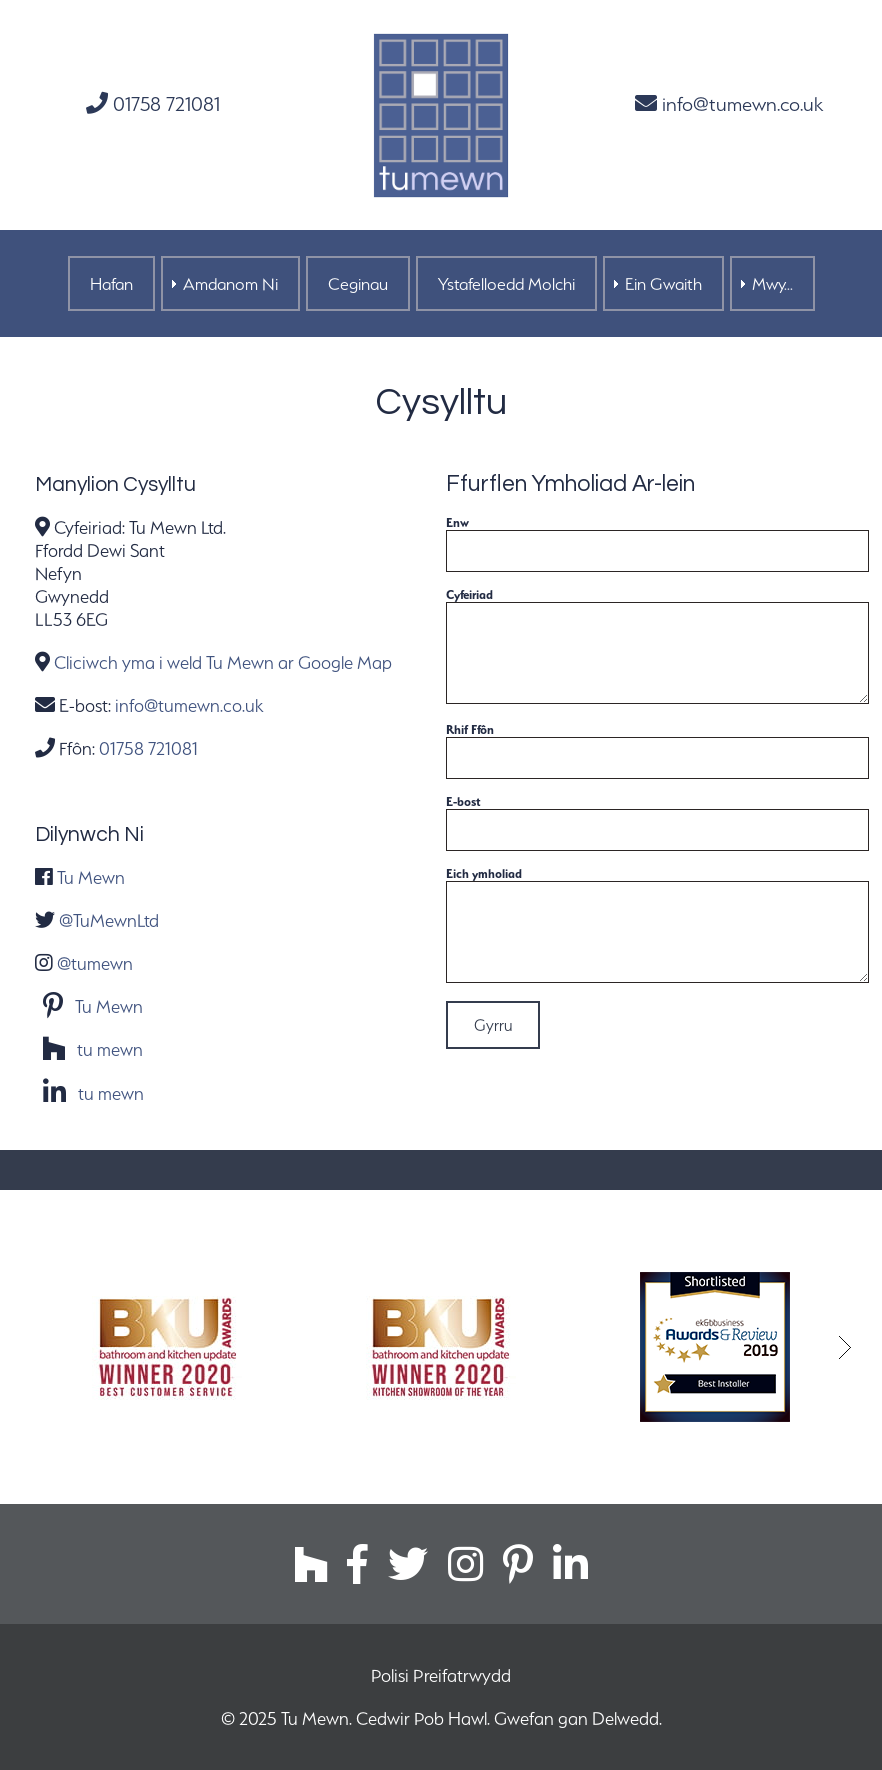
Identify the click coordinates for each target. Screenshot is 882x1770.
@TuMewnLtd (109, 920)
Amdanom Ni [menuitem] (230, 283)
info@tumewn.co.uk (729, 104)
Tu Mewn (91, 877)
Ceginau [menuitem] (358, 283)
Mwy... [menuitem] (772, 283)
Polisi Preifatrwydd (441, 1675)
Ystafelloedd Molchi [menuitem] (506, 283)
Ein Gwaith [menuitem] (663, 283)
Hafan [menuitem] (111, 283)
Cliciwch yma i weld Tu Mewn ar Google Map (223, 662)
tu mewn (110, 1050)
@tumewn (95, 963)
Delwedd (625, 1718)
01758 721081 (153, 104)
